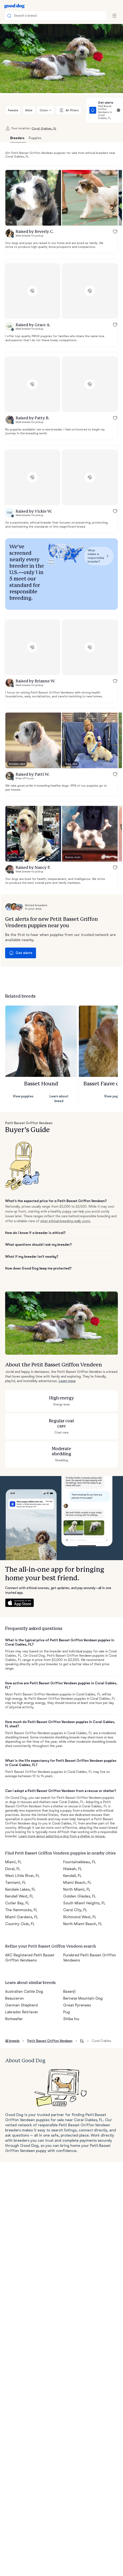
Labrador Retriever (21, 2012)
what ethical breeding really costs (65, 1221)
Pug (66, 2012)
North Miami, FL (76, 1889)
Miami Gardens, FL (21, 1917)
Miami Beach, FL (77, 1882)
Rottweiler (14, 2019)
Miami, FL (13, 1862)
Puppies (35, 138)
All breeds (12, 2041)
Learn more (67, 1381)
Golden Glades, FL (79, 1896)
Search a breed (22, 15)
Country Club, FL (20, 1924)
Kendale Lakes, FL (20, 1889)
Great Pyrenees (77, 2005)
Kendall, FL (72, 1876)
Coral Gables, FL (44, 128)
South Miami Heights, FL (84, 1903)
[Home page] (14, 5)
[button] (33, 198)
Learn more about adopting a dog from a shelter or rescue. (62, 1836)
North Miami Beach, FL (82, 1924)
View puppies (23, 1096)
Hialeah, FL (72, 1869)
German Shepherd (21, 2005)
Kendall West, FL (19, 1896)
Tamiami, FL (15, 1882)
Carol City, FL (75, 1910)
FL (82, 2041)
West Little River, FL (22, 1876)
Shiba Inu (71, 2019)
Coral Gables (101, 2041)
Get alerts (20, 952)
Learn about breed (59, 1098)
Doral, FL (12, 1869)
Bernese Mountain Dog (83, 1998)
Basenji (69, 1991)
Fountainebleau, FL (79, 1862)
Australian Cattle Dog (24, 1991)
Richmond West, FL (79, 1917)
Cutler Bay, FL (17, 1903)
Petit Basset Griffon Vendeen (49, 2041)
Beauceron (14, 1998)
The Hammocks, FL (21, 1910)
